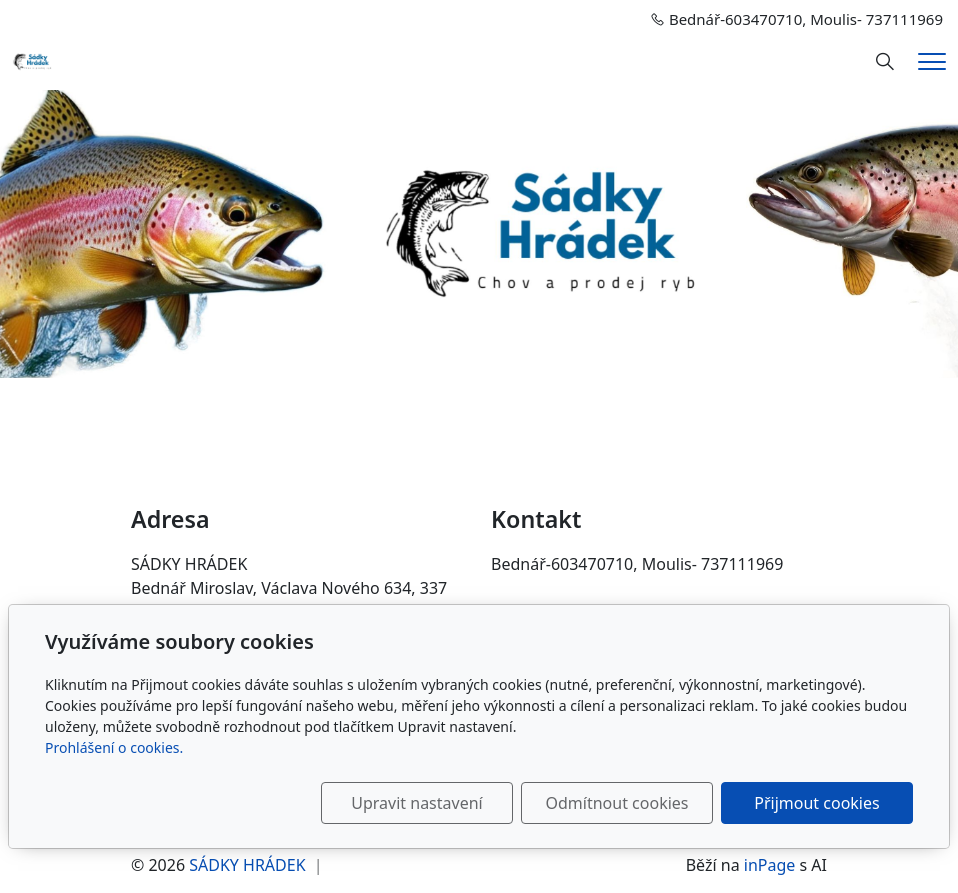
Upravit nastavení (416, 803)
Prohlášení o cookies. (114, 747)
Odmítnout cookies (617, 803)
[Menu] (932, 61)
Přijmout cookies (816, 803)
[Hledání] (885, 62)
